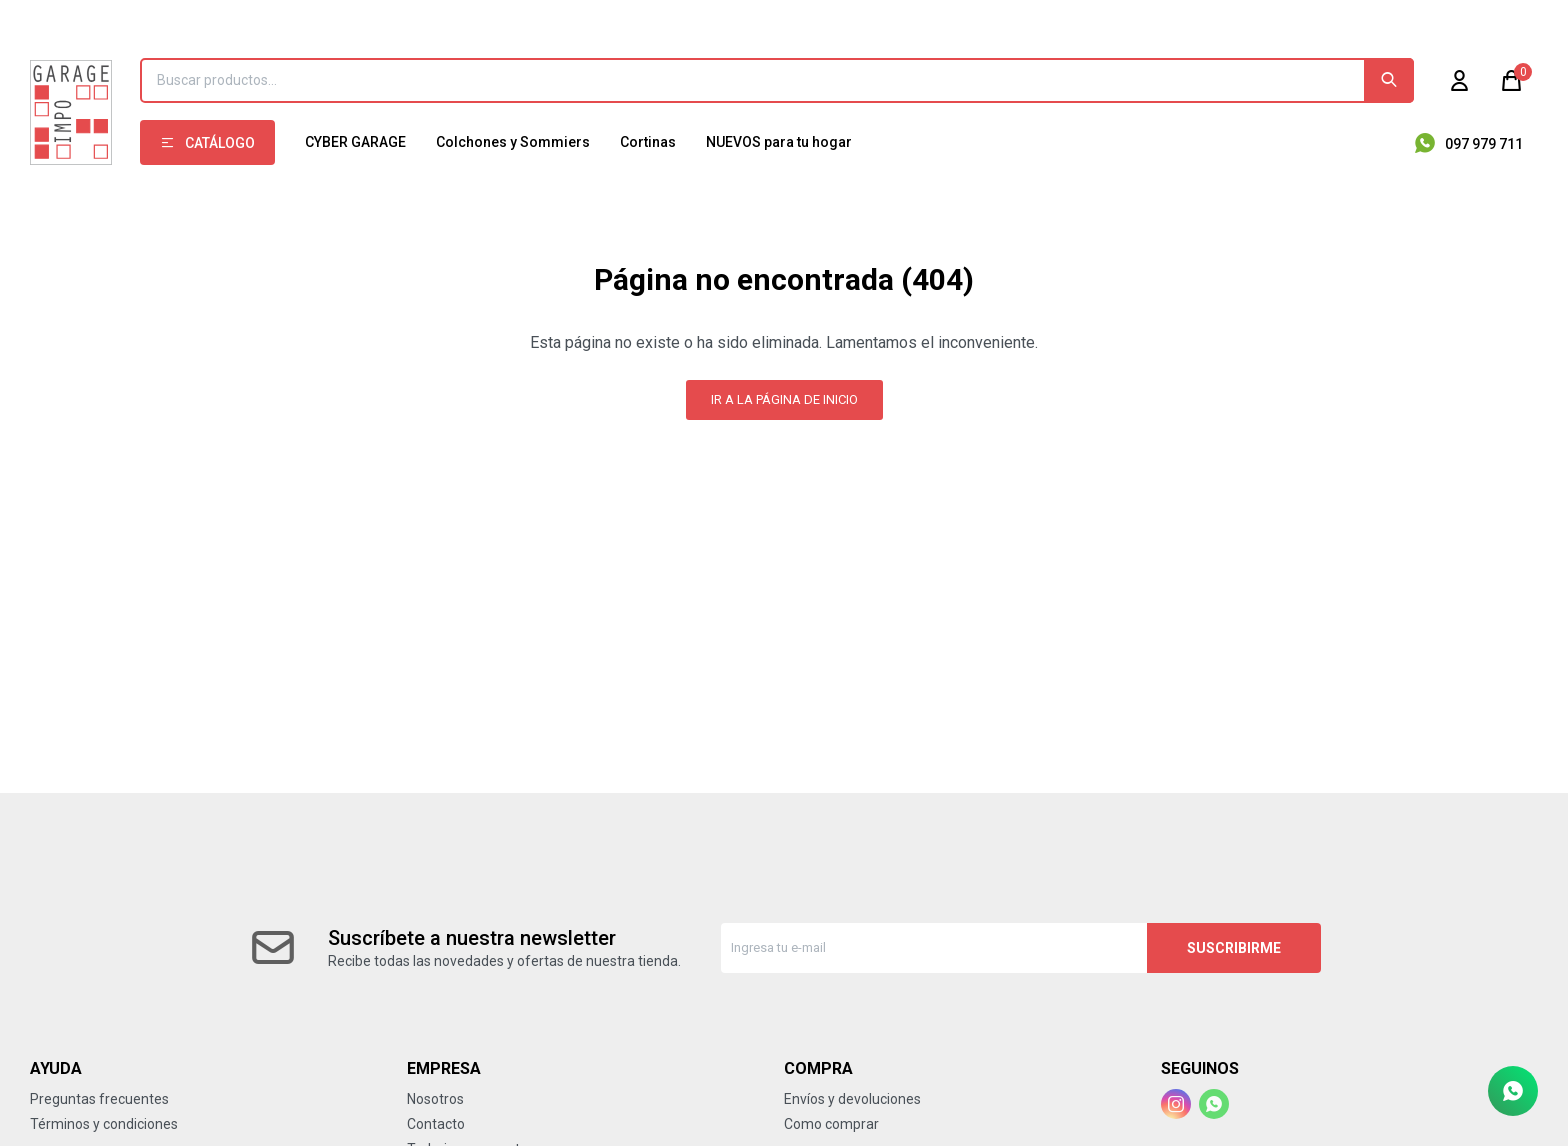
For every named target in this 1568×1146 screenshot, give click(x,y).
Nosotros (435, 1099)
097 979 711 (1484, 144)
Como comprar (831, 1124)
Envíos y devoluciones (852, 1099)
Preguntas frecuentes (99, 1099)
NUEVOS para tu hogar (779, 142)
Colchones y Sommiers (513, 142)
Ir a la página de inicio (784, 399)
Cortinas (648, 142)
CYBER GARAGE (355, 142)
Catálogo (220, 143)
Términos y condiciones (104, 1124)
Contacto (436, 1124)
